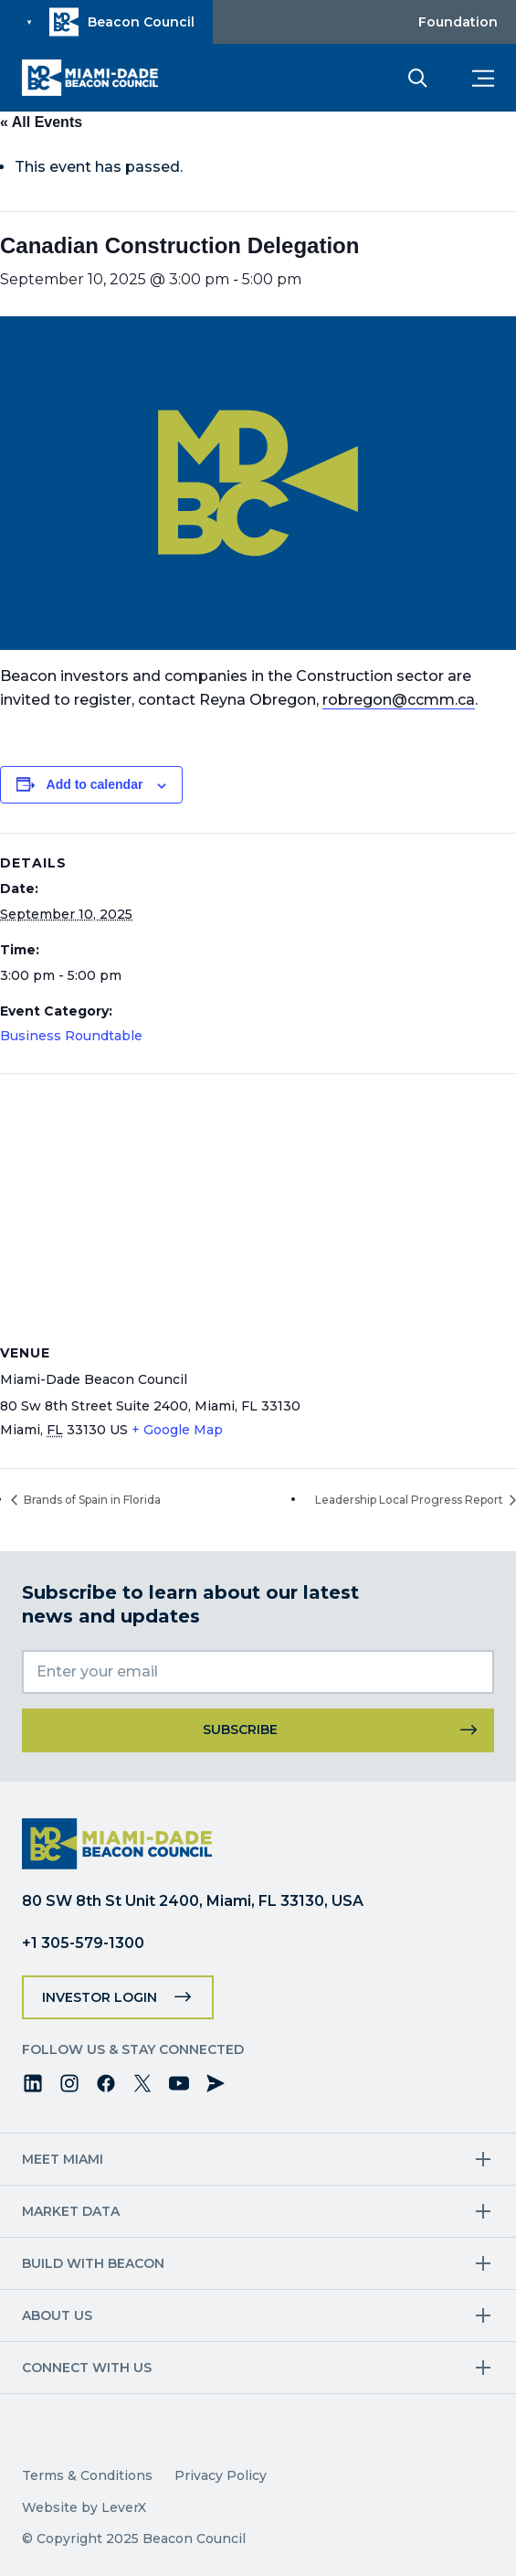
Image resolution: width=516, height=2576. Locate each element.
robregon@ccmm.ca (398, 699)
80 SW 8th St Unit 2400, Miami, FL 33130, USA (192, 1901)
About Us (57, 2315)
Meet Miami (62, 2159)
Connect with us (87, 2367)
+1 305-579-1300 (83, 1943)
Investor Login (99, 1997)
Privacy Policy (220, 2475)
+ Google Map (177, 1429)
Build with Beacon (93, 2263)
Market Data (71, 2211)
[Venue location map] (258, 1206)
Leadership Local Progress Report (410, 1499)
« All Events (41, 122)
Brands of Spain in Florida (91, 1499)
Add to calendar (95, 784)
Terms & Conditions (87, 2475)
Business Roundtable (71, 1035)
